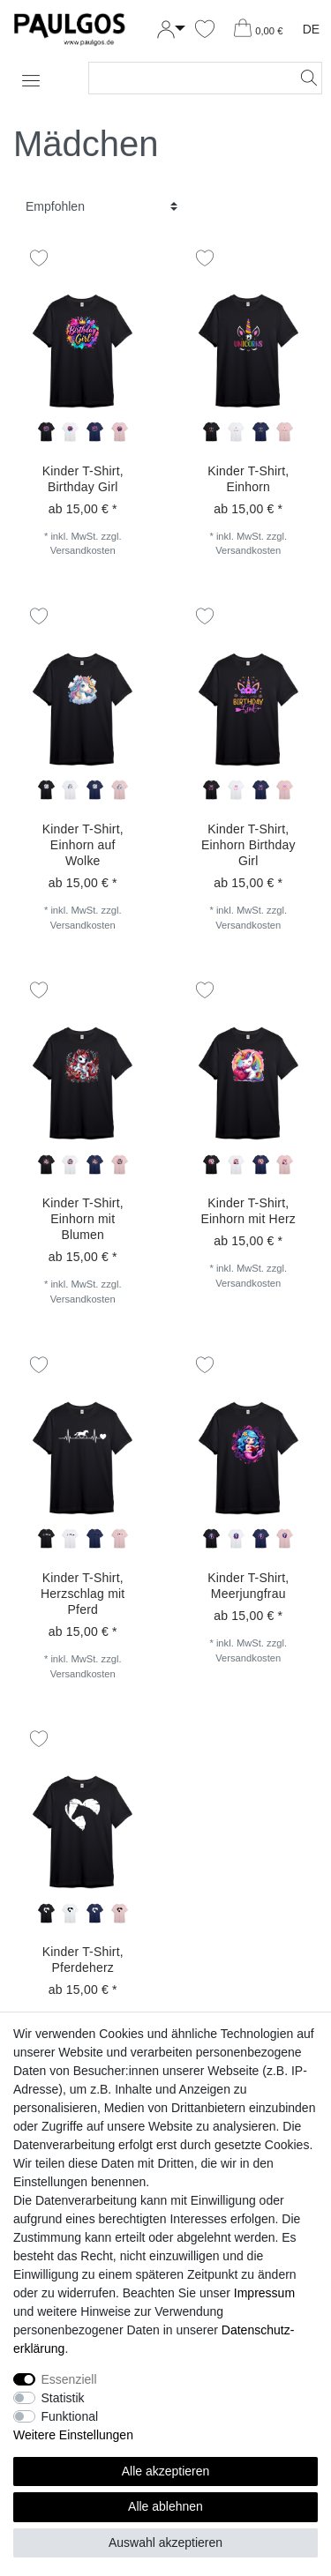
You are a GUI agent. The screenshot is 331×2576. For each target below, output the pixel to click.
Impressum (264, 2293)
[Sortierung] (101, 207)
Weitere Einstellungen (73, 2435)
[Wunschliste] (204, 29)
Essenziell (69, 2379)
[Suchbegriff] (187, 78)
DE (311, 29)
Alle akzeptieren (166, 2471)
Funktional (70, 2416)
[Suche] (303, 78)
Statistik (63, 2398)
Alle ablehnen (165, 2506)
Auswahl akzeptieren (165, 2542)
